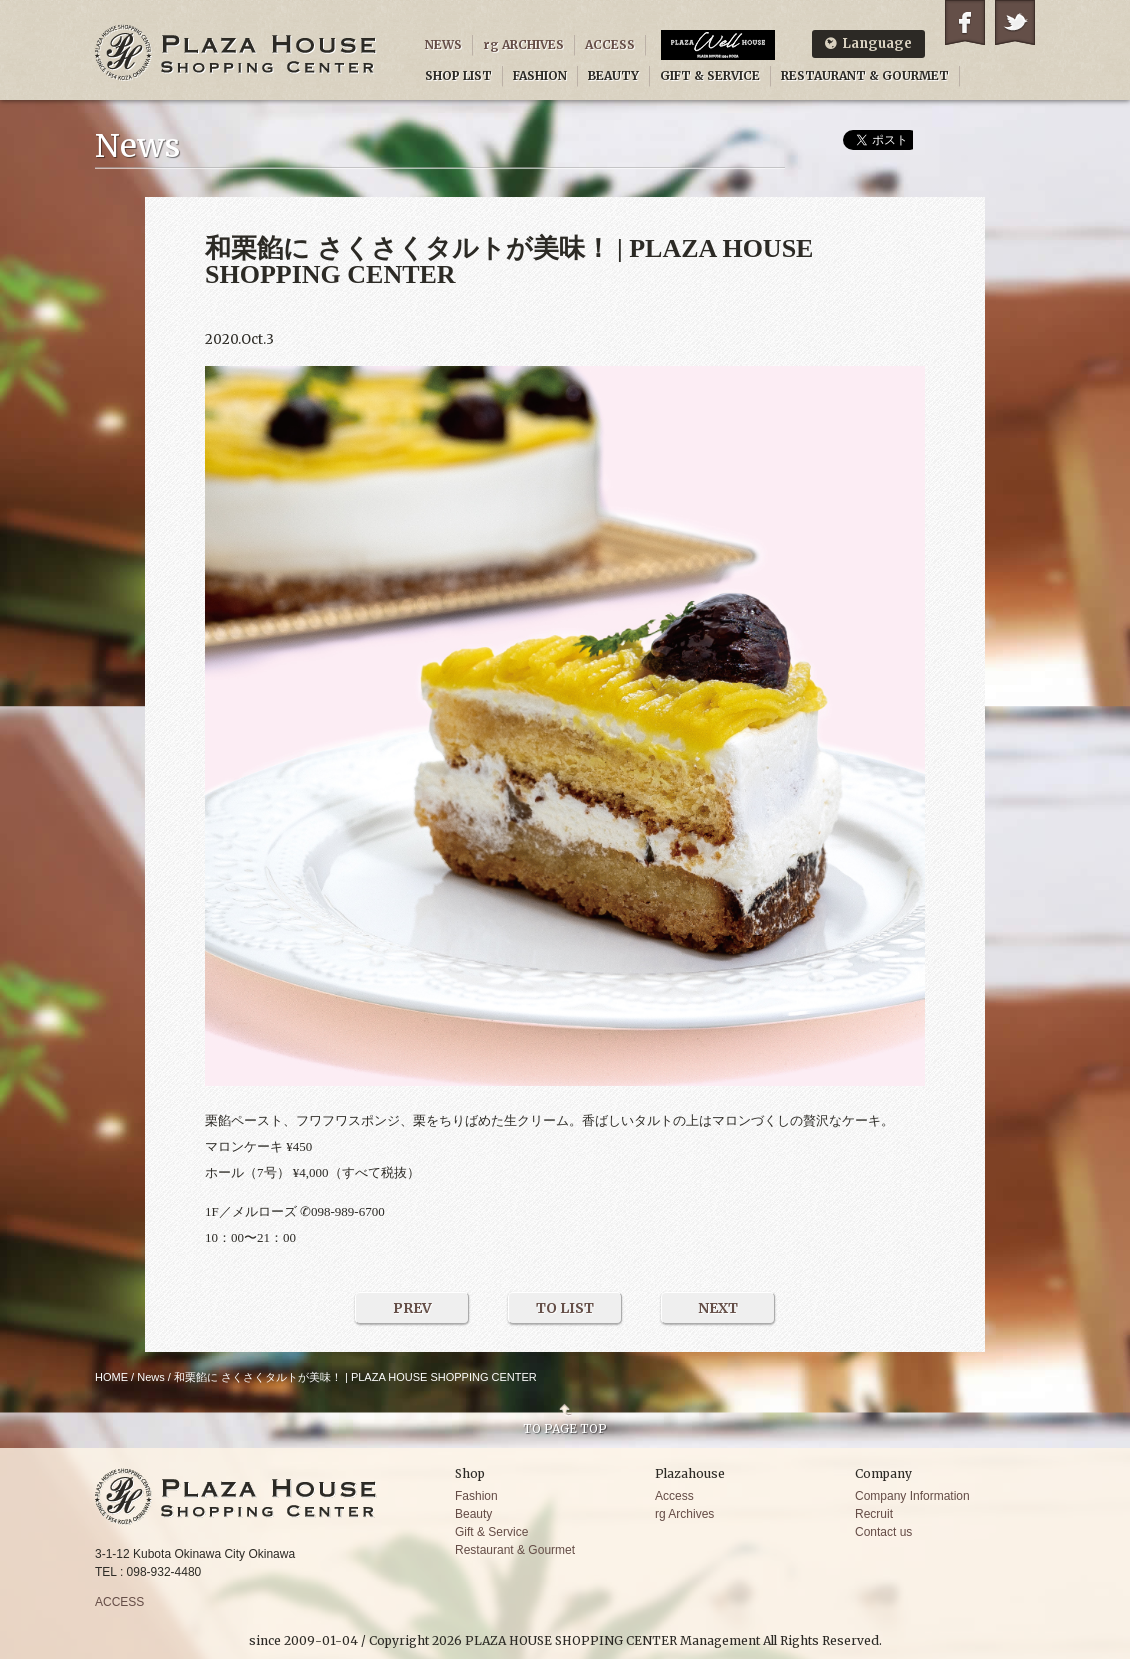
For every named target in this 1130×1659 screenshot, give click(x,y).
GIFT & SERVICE (710, 75)
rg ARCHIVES (523, 44)
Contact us (883, 1532)
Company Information (912, 1496)
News (151, 1377)
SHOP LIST (458, 75)
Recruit (874, 1514)
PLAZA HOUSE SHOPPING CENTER (236, 52)
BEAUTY (613, 75)
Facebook (965, 22)
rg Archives (684, 1514)
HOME (111, 1377)
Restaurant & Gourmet (515, 1550)
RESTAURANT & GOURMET (865, 75)
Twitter (1015, 22)
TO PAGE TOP (565, 1428)
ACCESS (610, 44)
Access (674, 1496)
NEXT (718, 1308)
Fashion (476, 1496)
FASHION (540, 75)
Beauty (473, 1514)
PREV (412, 1308)
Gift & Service (491, 1532)
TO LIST (565, 1308)
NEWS (443, 44)
